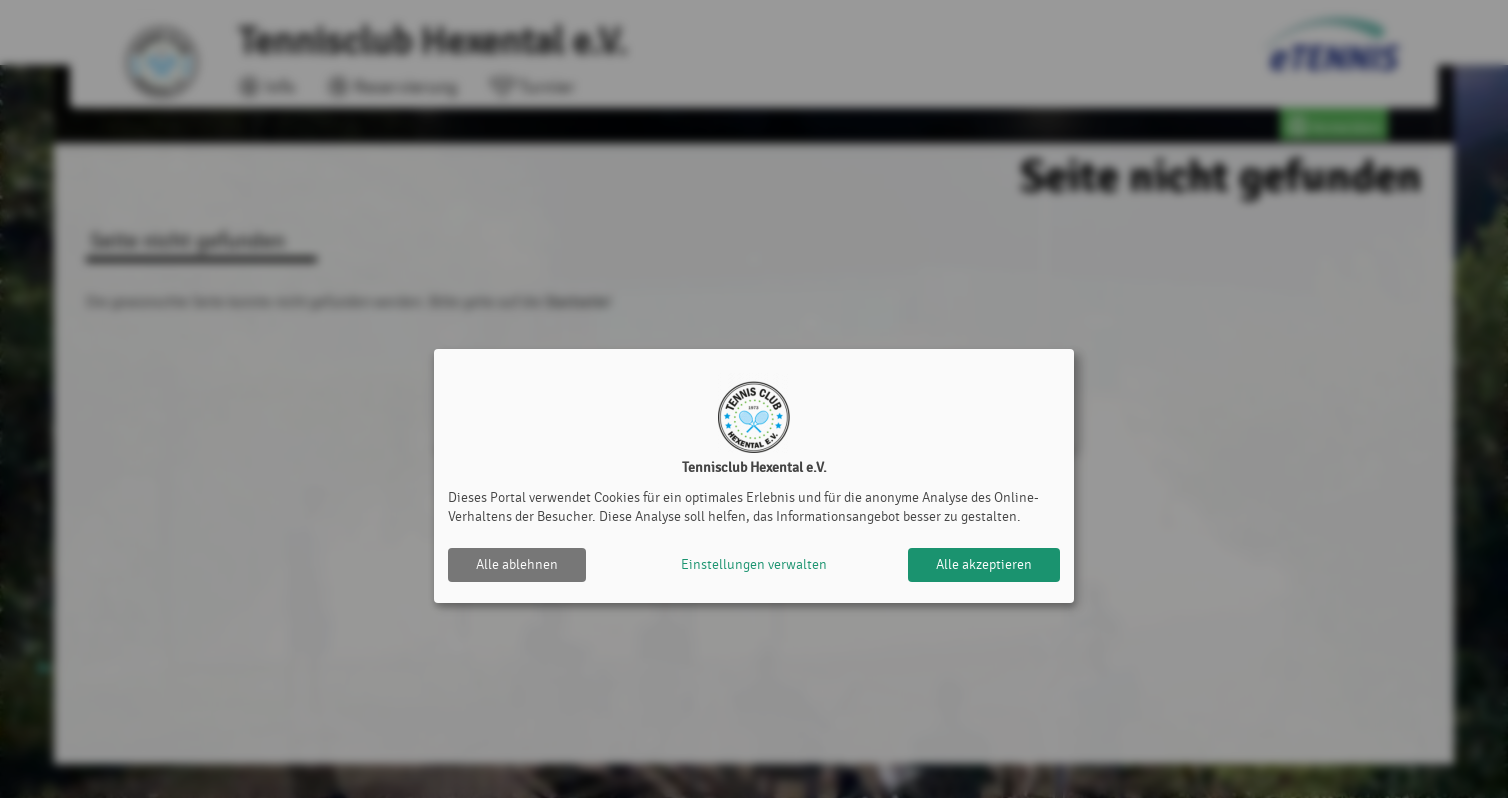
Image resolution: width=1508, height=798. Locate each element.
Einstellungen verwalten (754, 564)
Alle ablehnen (517, 564)
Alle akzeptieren (984, 564)
